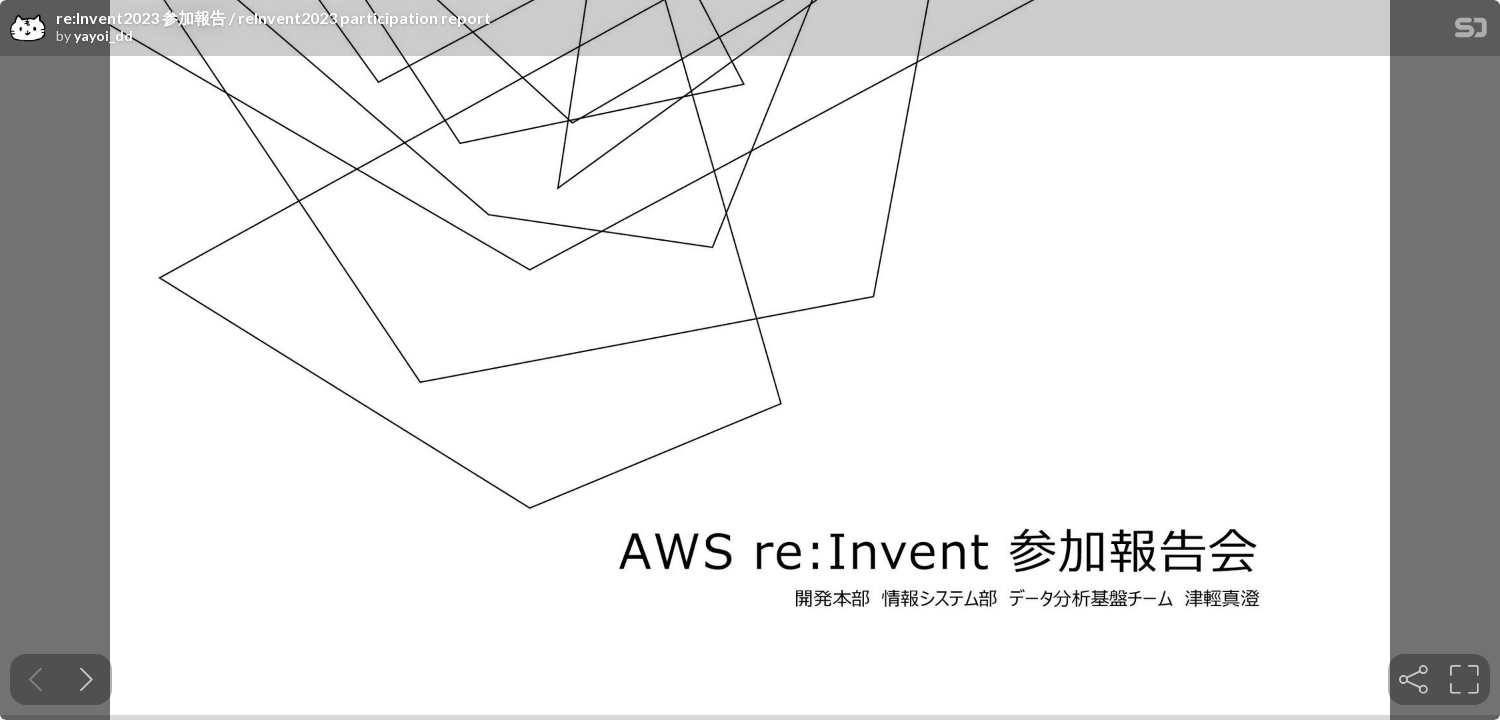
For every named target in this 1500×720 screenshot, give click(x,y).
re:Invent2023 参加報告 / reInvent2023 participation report (273, 18)
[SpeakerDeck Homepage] (1471, 31)
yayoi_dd (103, 36)
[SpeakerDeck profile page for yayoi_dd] (28, 29)
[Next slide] (86, 679)
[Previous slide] (35, 679)
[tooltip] (1413, 679)
